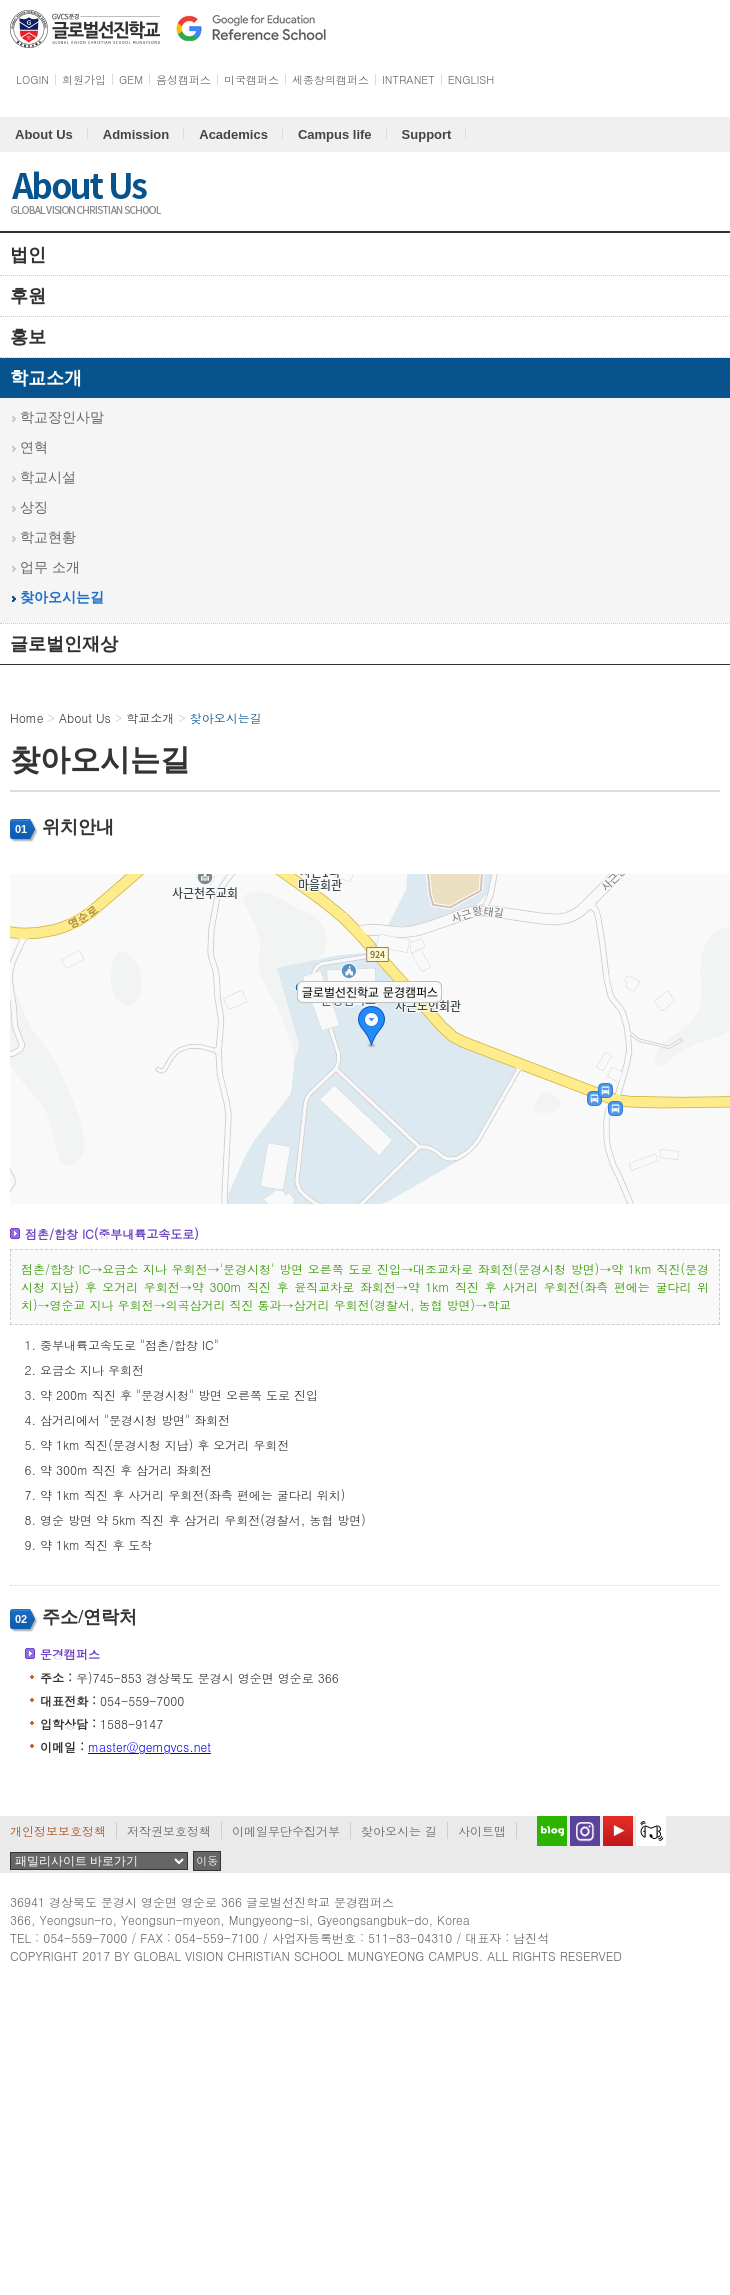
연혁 (34, 447)
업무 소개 (50, 567)
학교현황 (48, 537)
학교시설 (48, 477)
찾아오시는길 (62, 597)
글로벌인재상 (64, 644)
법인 (28, 255)
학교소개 (46, 378)
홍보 (28, 337)
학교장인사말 (62, 417)
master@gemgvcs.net (149, 1746)
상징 (34, 507)
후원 (28, 296)
